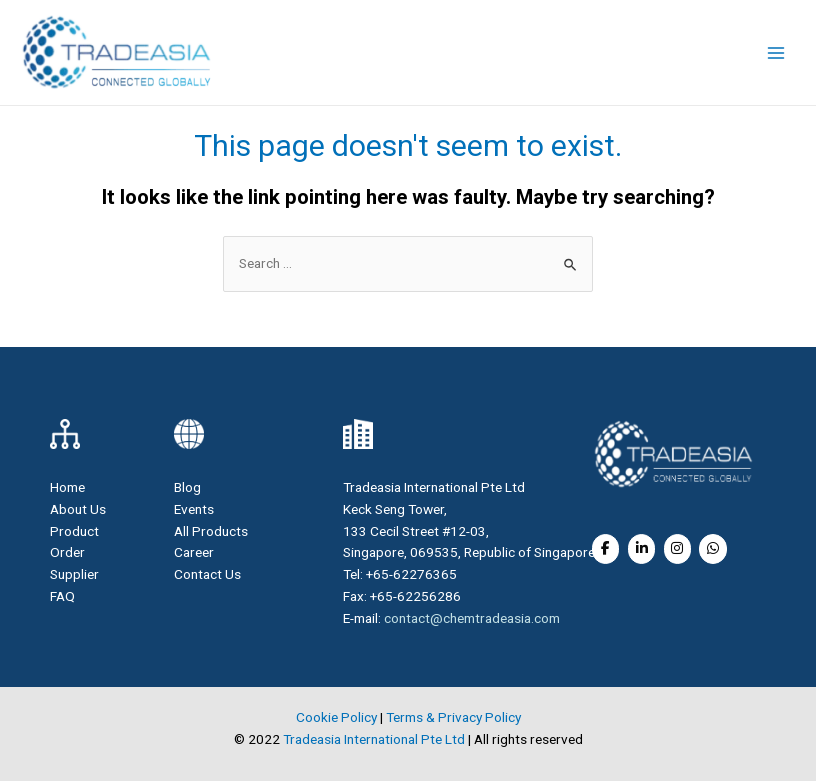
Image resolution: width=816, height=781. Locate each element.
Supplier (74, 574)
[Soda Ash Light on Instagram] (677, 548)
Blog (187, 487)
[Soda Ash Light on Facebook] (605, 548)
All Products (211, 531)
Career (194, 552)
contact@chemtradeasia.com (472, 618)
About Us (78, 509)
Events (194, 509)
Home (67, 487)
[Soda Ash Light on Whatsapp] (712, 548)
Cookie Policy (336, 717)
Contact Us (207, 574)
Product (74, 531)
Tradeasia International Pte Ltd (374, 739)
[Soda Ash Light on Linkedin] (641, 548)
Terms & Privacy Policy (453, 717)
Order (67, 552)
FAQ (62, 596)
